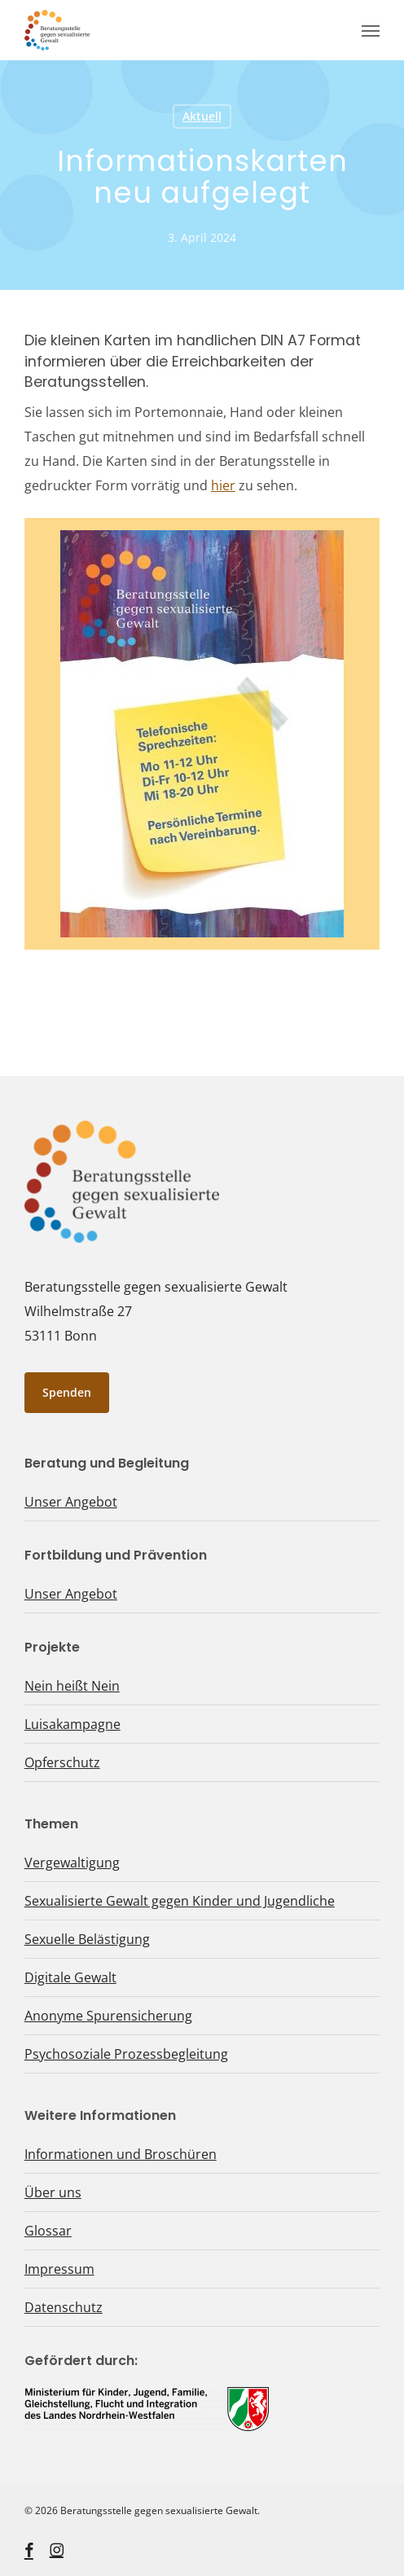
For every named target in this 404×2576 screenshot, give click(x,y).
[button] (371, 30)
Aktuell (202, 116)
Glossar (48, 2231)
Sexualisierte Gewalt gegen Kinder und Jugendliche (179, 1901)
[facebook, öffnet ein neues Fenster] (28, 2550)
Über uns (52, 2192)
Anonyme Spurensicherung (108, 2016)
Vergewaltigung (72, 1863)
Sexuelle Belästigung (87, 1939)
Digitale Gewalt (70, 1977)
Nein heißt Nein (72, 1686)
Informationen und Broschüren (120, 2154)
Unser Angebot (70, 1502)
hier (223, 485)
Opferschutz (62, 1762)
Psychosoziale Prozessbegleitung (126, 2054)
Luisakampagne (72, 1724)
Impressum (59, 2269)
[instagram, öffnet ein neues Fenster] (57, 2550)
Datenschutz (63, 2307)
